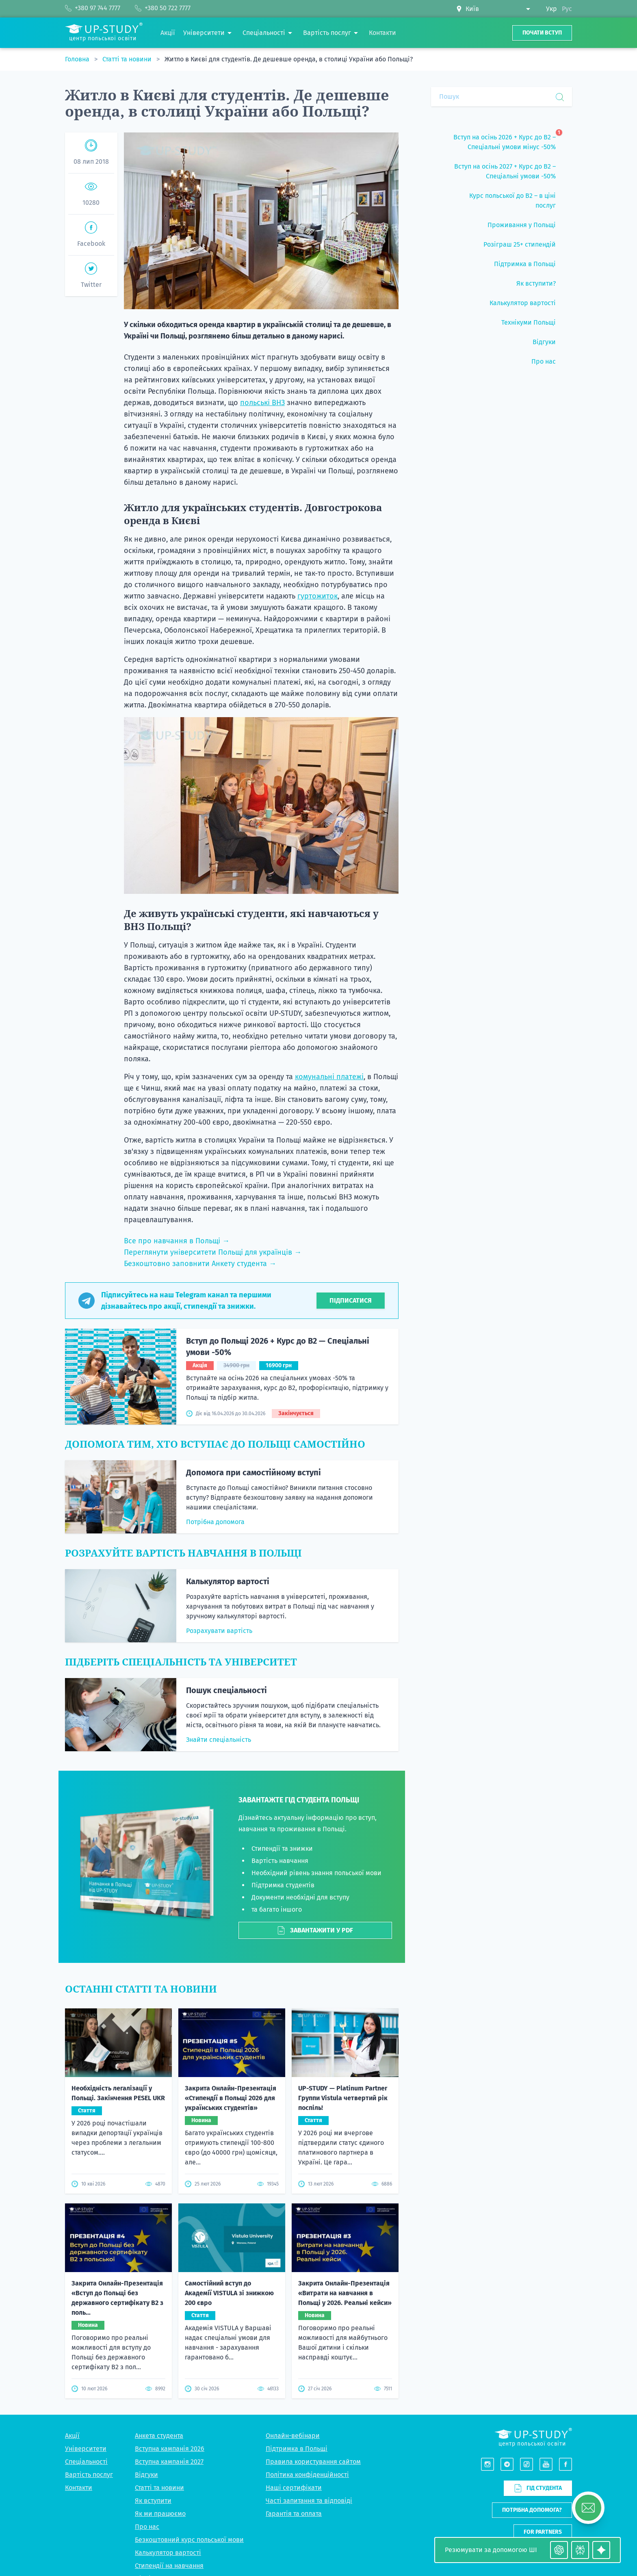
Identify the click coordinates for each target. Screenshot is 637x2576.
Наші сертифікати (294, 2329)
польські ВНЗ (262, 402)
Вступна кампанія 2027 (169, 2303)
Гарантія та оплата (294, 2355)
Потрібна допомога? (532, 2351)
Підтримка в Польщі (296, 2290)
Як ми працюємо (160, 2355)
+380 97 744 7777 (549, 2480)
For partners (543, 2373)
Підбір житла (155, 2420)
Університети (85, 2290)
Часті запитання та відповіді (309, 2342)
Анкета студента (159, 2277)
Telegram (558, 2499)
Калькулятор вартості (227, 1581)
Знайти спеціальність (218, 1739)
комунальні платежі (329, 1076)
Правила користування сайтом (313, 2303)
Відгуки (146, 2316)
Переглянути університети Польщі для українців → (212, 1252)
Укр (551, 9)
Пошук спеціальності (226, 1690)
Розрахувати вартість (219, 1631)
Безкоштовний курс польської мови (189, 2381)
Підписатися (350, 1300)
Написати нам (542, 2395)
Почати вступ (542, 32)
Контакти (78, 2329)
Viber (534, 2499)
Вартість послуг (89, 2316)
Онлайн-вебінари (293, 2277)
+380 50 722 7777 (549, 2490)
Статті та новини (127, 59)
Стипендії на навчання (169, 2407)
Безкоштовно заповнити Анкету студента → (200, 1263)
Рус (567, 9)
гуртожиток (317, 596)
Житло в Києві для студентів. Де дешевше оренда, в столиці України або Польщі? (289, 59)
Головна (78, 59)
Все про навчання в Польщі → (177, 1240)
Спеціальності (86, 2303)
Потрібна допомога (215, 1522)
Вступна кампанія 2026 (169, 2290)
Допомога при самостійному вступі (253, 1472)
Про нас (147, 2368)
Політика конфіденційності (307, 2316)
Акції (72, 2277)
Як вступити (153, 2342)
